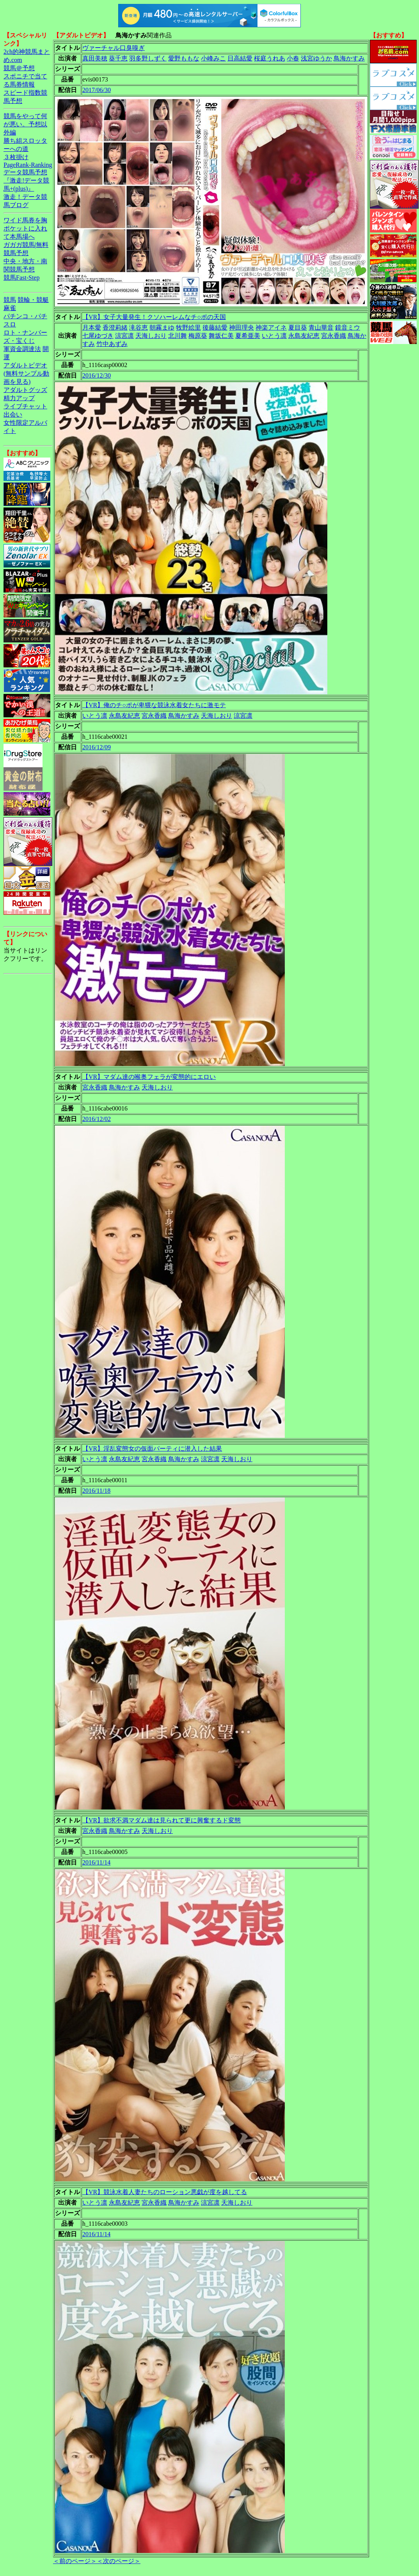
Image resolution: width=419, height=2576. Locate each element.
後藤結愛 (214, 327)
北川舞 (177, 335)
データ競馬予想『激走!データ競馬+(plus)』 (26, 180)
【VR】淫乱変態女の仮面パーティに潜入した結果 (152, 1448)
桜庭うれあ (269, 58)
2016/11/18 (96, 1490)
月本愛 (91, 327)
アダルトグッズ (25, 390)
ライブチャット (25, 406)
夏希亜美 (247, 335)
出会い (13, 414)
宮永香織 (333, 335)
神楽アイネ (271, 327)
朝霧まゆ (161, 327)
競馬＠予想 (19, 68)
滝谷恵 (138, 327)
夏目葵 (297, 327)
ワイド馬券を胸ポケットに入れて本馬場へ (25, 228)
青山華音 (321, 327)
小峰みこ (213, 58)
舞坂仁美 (221, 335)
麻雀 (10, 308)
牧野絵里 (188, 327)
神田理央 (241, 327)
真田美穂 (94, 58)
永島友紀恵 (304, 335)
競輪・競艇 (33, 299)
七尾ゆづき (98, 335)
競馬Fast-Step (21, 277)
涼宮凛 (124, 335)
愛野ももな (183, 58)
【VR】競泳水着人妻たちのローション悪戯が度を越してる (164, 2192)
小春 (293, 58)
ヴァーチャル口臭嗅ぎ (113, 47)
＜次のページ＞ (118, 2561)
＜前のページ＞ (75, 2561)
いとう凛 (274, 335)
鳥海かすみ (349, 58)
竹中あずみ (112, 344)
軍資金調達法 (22, 349)
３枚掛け (16, 157)
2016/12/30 (96, 375)
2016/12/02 (96, 1119)
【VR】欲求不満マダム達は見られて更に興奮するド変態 (161, 1820)
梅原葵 (197, 335)
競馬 (10, 299)
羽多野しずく (148, 58)
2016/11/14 (96, 1862)
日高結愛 (239, 58)
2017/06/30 (96, 90)
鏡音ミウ (347, 327)
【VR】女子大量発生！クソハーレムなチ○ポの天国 (154, 317)
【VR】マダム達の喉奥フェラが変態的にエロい (149, 1076)
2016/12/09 (96, 747)
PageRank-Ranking (28, 164)
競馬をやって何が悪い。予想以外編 (25, 124)
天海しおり (151, 335)
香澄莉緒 (115, 327)
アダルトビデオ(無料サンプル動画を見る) (26, 373)
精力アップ (19, 398)
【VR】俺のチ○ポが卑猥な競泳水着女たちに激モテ (154, 705)
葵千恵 (118, 58)
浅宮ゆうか (316, 58)
